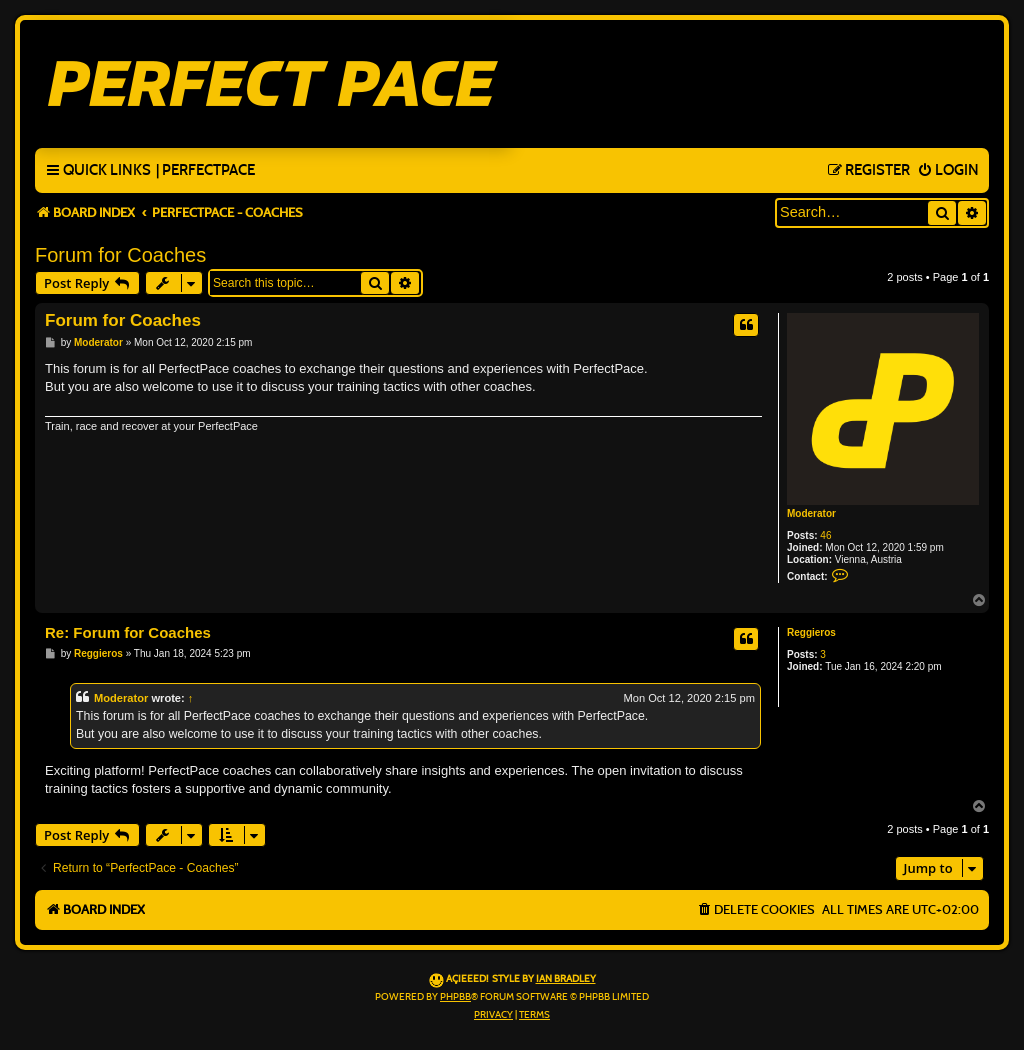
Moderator (811, 513)
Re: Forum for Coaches (128, 632)
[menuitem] (205, 171)
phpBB (455, 997)
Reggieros (811, 632)
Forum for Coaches (120, 255)
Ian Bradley (566, 979)
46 (825, 535)
